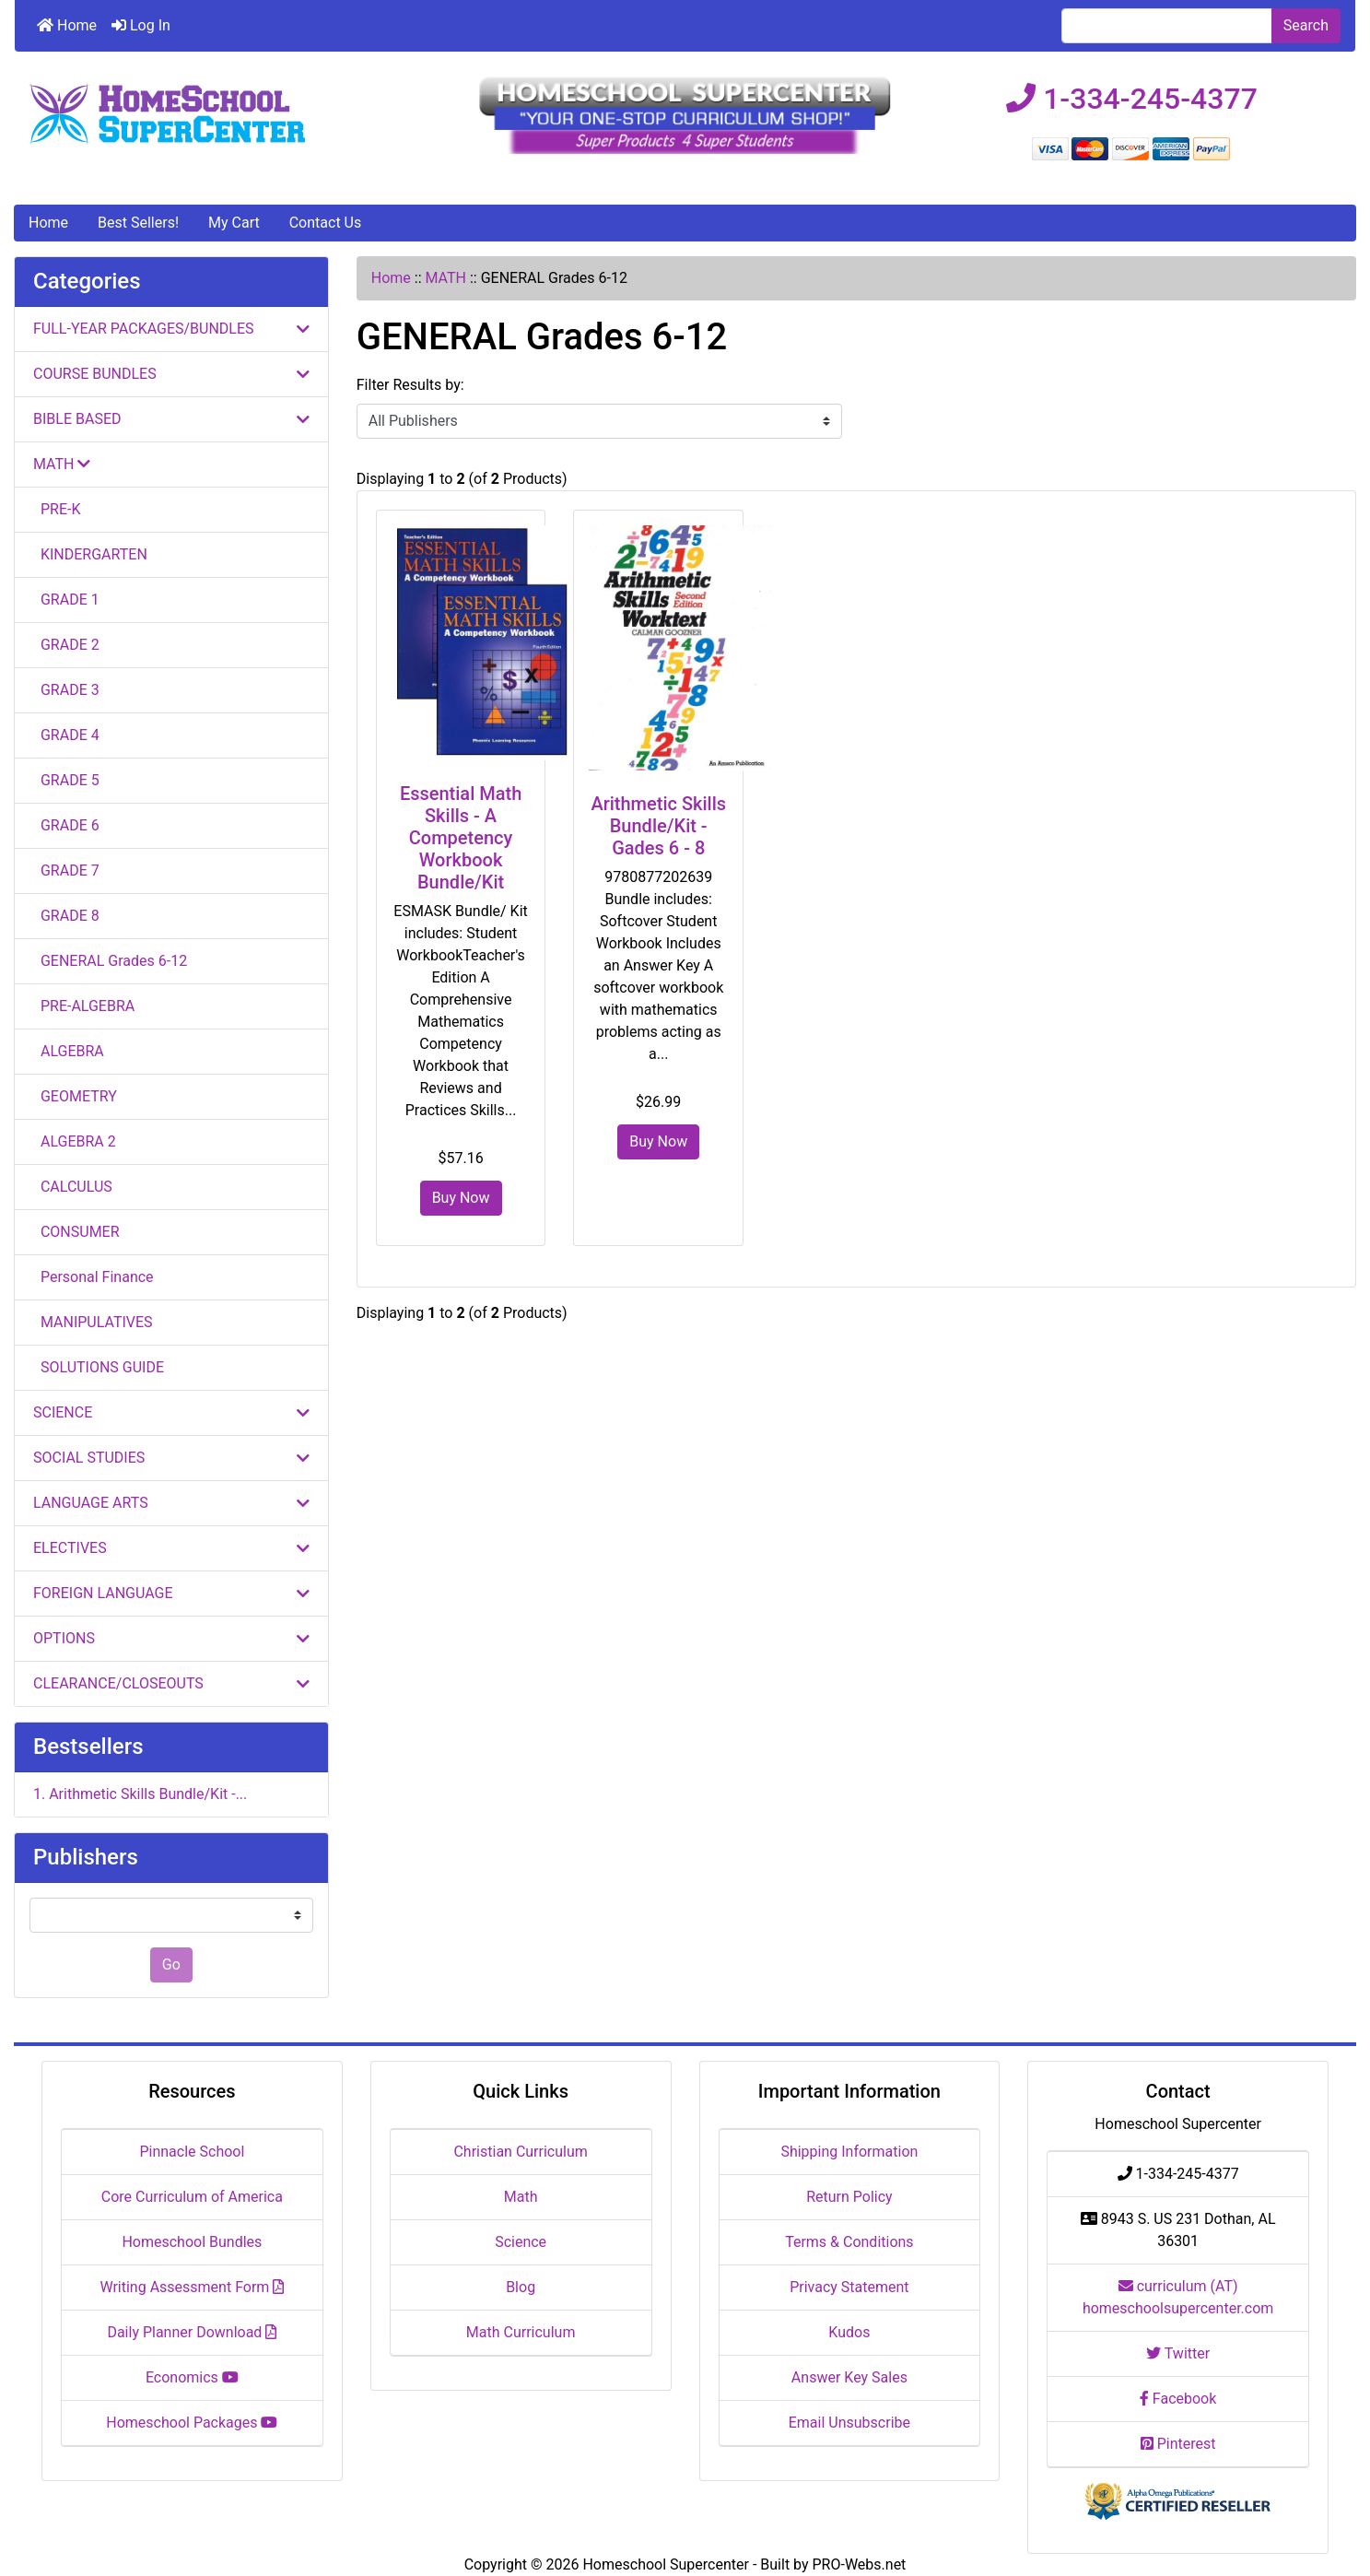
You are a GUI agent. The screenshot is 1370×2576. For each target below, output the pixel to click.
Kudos (849, 2332)
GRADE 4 (66, 735)
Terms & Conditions (849, 2242)
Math (521, 2196)
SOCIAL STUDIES (171, 1457)
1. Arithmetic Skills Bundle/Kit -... (140, 1794)
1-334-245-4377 (1132, 98)
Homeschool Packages (191, 2422)
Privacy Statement (849, 2287)
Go (171, 1964)
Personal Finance (93, 1277)
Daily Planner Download (191, 2332)
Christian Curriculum (520, 2151)
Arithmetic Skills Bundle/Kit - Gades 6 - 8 (658, 826)
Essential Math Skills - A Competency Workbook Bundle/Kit (460, 837)
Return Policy (849, 2196)
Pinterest (1178, 2443)
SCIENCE (171, 1412)
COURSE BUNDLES (171, 373)
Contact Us (325, 222)
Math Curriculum (521, 2332)
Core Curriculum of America (192, 2196)
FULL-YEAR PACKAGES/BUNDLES (171, 328)
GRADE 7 (66, 870)
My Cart (234, 222)
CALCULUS (72, 1186)
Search (1306, 25)
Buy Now (461, 1197)
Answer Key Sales (849, 2377)
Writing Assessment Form (192, 2287)
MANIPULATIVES (93, 1322)
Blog (520, 2287)
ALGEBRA (68, 1051)
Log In (140, 25)
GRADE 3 (66, 690)
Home (67, 25)
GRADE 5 (66, 780)
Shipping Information (849, 2151)
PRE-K (56, 509)
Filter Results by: (410, 385)
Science (520, 2242)
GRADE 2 (66, 644)
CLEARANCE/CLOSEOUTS (171, 1683)
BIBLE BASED (171, 419)
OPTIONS (171, 1638)
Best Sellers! (138, 222)
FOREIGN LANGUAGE (171, 1593)
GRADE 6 (66, 825)
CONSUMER (76, 1232)
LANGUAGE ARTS (171, 1502)
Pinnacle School (191, 2151)
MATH (446, 278)
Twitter (1178, 2353)
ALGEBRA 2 (74, 1141)
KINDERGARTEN (90, 554)
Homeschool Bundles (192, 2242)
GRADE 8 (66, 915)
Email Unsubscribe (849, 2422)
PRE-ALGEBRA (84, 1006)
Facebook (1178, 2398)
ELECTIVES (171, 1548)
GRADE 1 (66, 599)
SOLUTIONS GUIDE (98, 1367)
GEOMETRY (75, 1096)
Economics (192, 2377)
